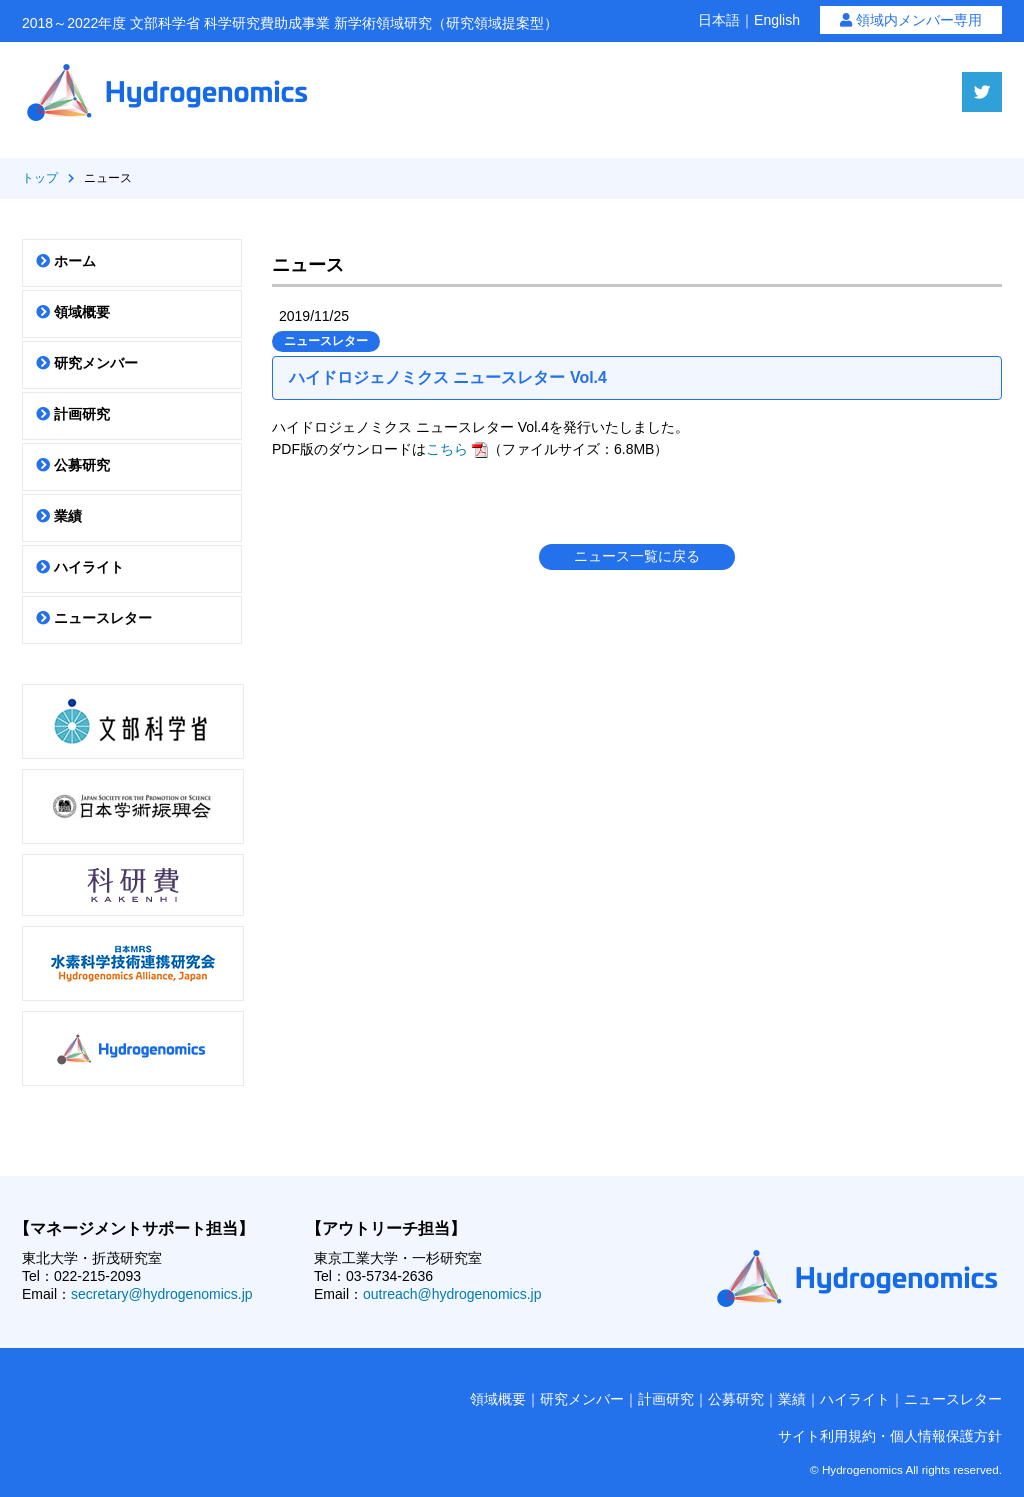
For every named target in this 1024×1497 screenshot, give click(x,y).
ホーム (66, 261)
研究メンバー (87, 363)
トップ (40, 178)
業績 (59, 516)
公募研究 (73, 465)
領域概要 (73, 312)
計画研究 (73, 414)
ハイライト (80, 567)
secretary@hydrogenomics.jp (162, 1294)
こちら (457, 449)
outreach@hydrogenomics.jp (452, 1294)
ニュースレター (94, 618)
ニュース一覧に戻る (637, 556)
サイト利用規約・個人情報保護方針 (890, 1436)
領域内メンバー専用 (911, 20)
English (777, 20)
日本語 (719, 20)
